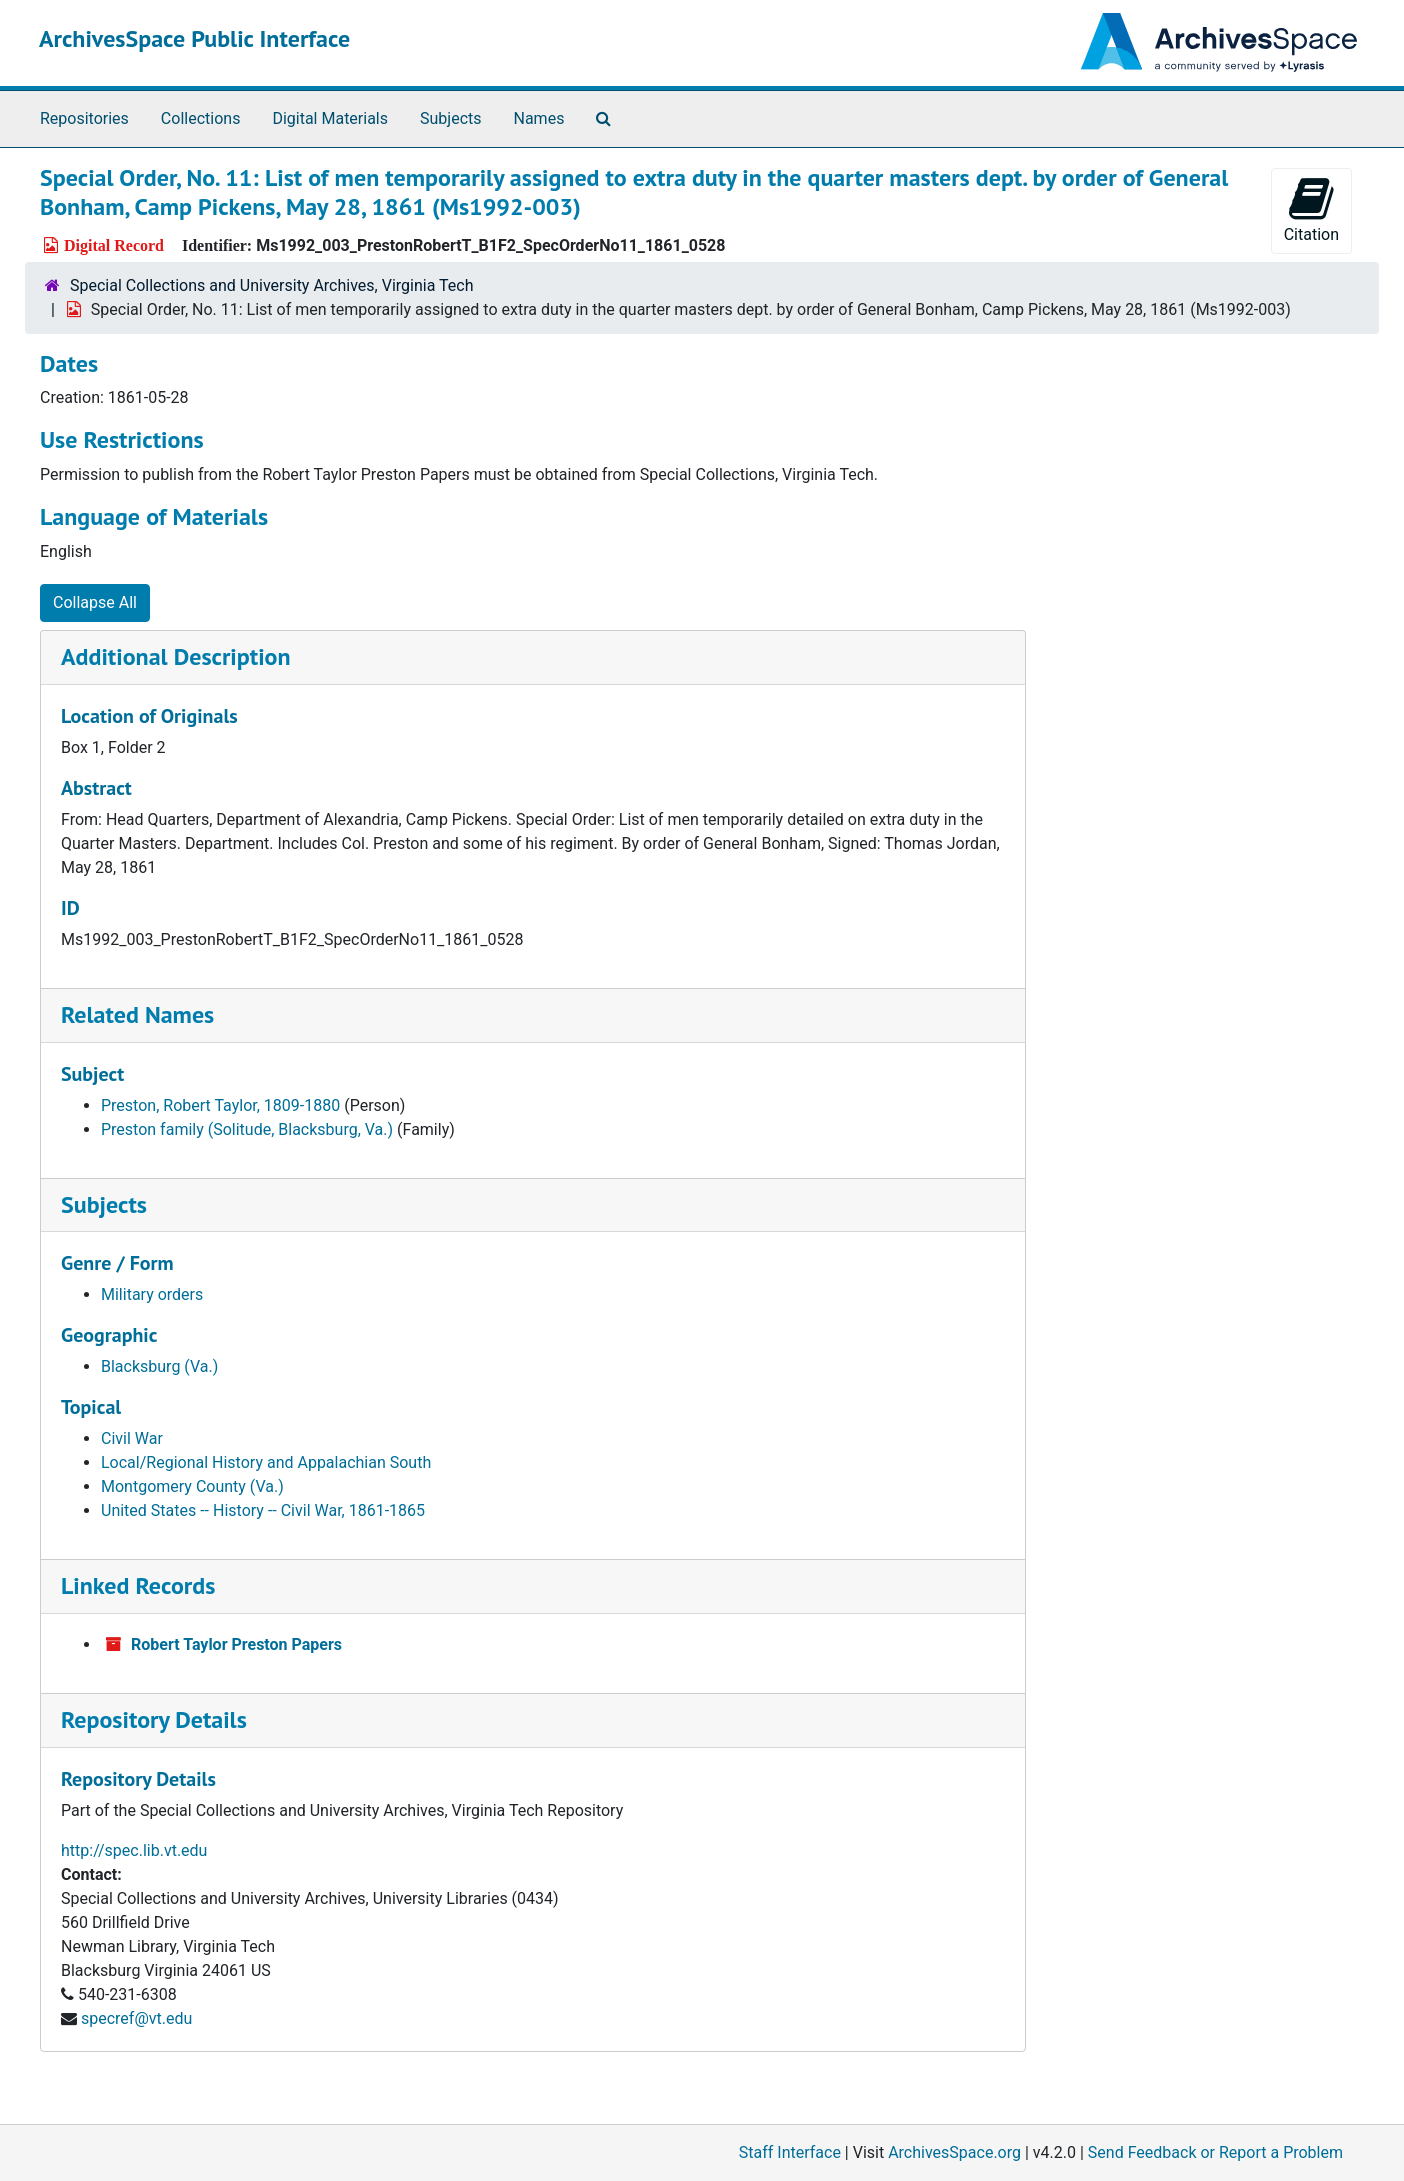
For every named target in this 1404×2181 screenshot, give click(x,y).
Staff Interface (790, 2152)
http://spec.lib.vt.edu (134, 1850)
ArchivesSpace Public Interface (194, 38)
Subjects (450, 118)
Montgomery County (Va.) (192, 1486)
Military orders (152, 1294)
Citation (1311, 209)
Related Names (137, 1014)
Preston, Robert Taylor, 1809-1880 (220, 1105)
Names (539, 118)
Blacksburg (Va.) (159, 1366)
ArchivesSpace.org (954, 2152)
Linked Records (138, 1585)
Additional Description (176, 656)
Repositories (84, 118)
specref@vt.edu (136, 2018)
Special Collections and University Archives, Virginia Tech (271, 285)
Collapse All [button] (95, 602)
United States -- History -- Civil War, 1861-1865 (263, 1510)
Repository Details (154, 1719)
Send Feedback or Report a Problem (1215, 2152)
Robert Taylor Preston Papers (236, 1644)
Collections (201, 118)
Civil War (132, 1438)
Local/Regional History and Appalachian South (266, 1462)
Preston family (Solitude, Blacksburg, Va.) (247, 1129)
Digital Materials (330, 118)
